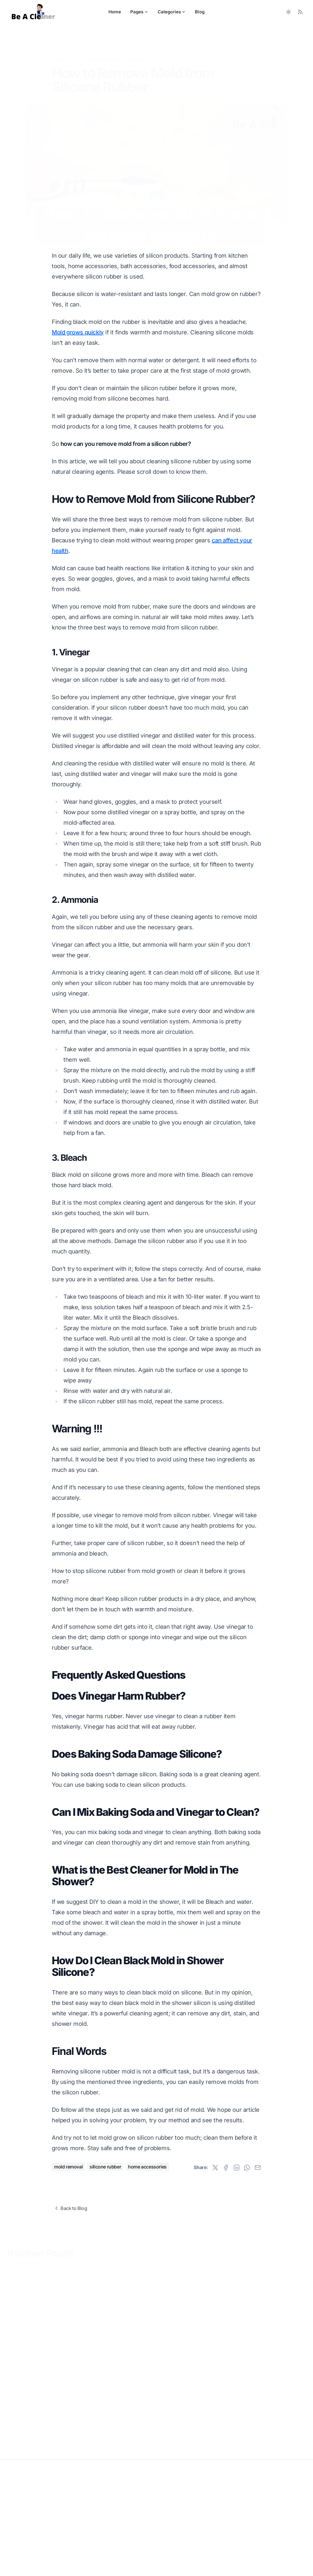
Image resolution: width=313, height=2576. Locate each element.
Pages (139, 12)
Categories (172, 12)
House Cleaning (104, 51)
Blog (199, 12)
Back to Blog (70, 2208)
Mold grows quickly (78, 332)
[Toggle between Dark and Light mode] (288, 12)
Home (115, 12)
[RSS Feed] (300, 12)
